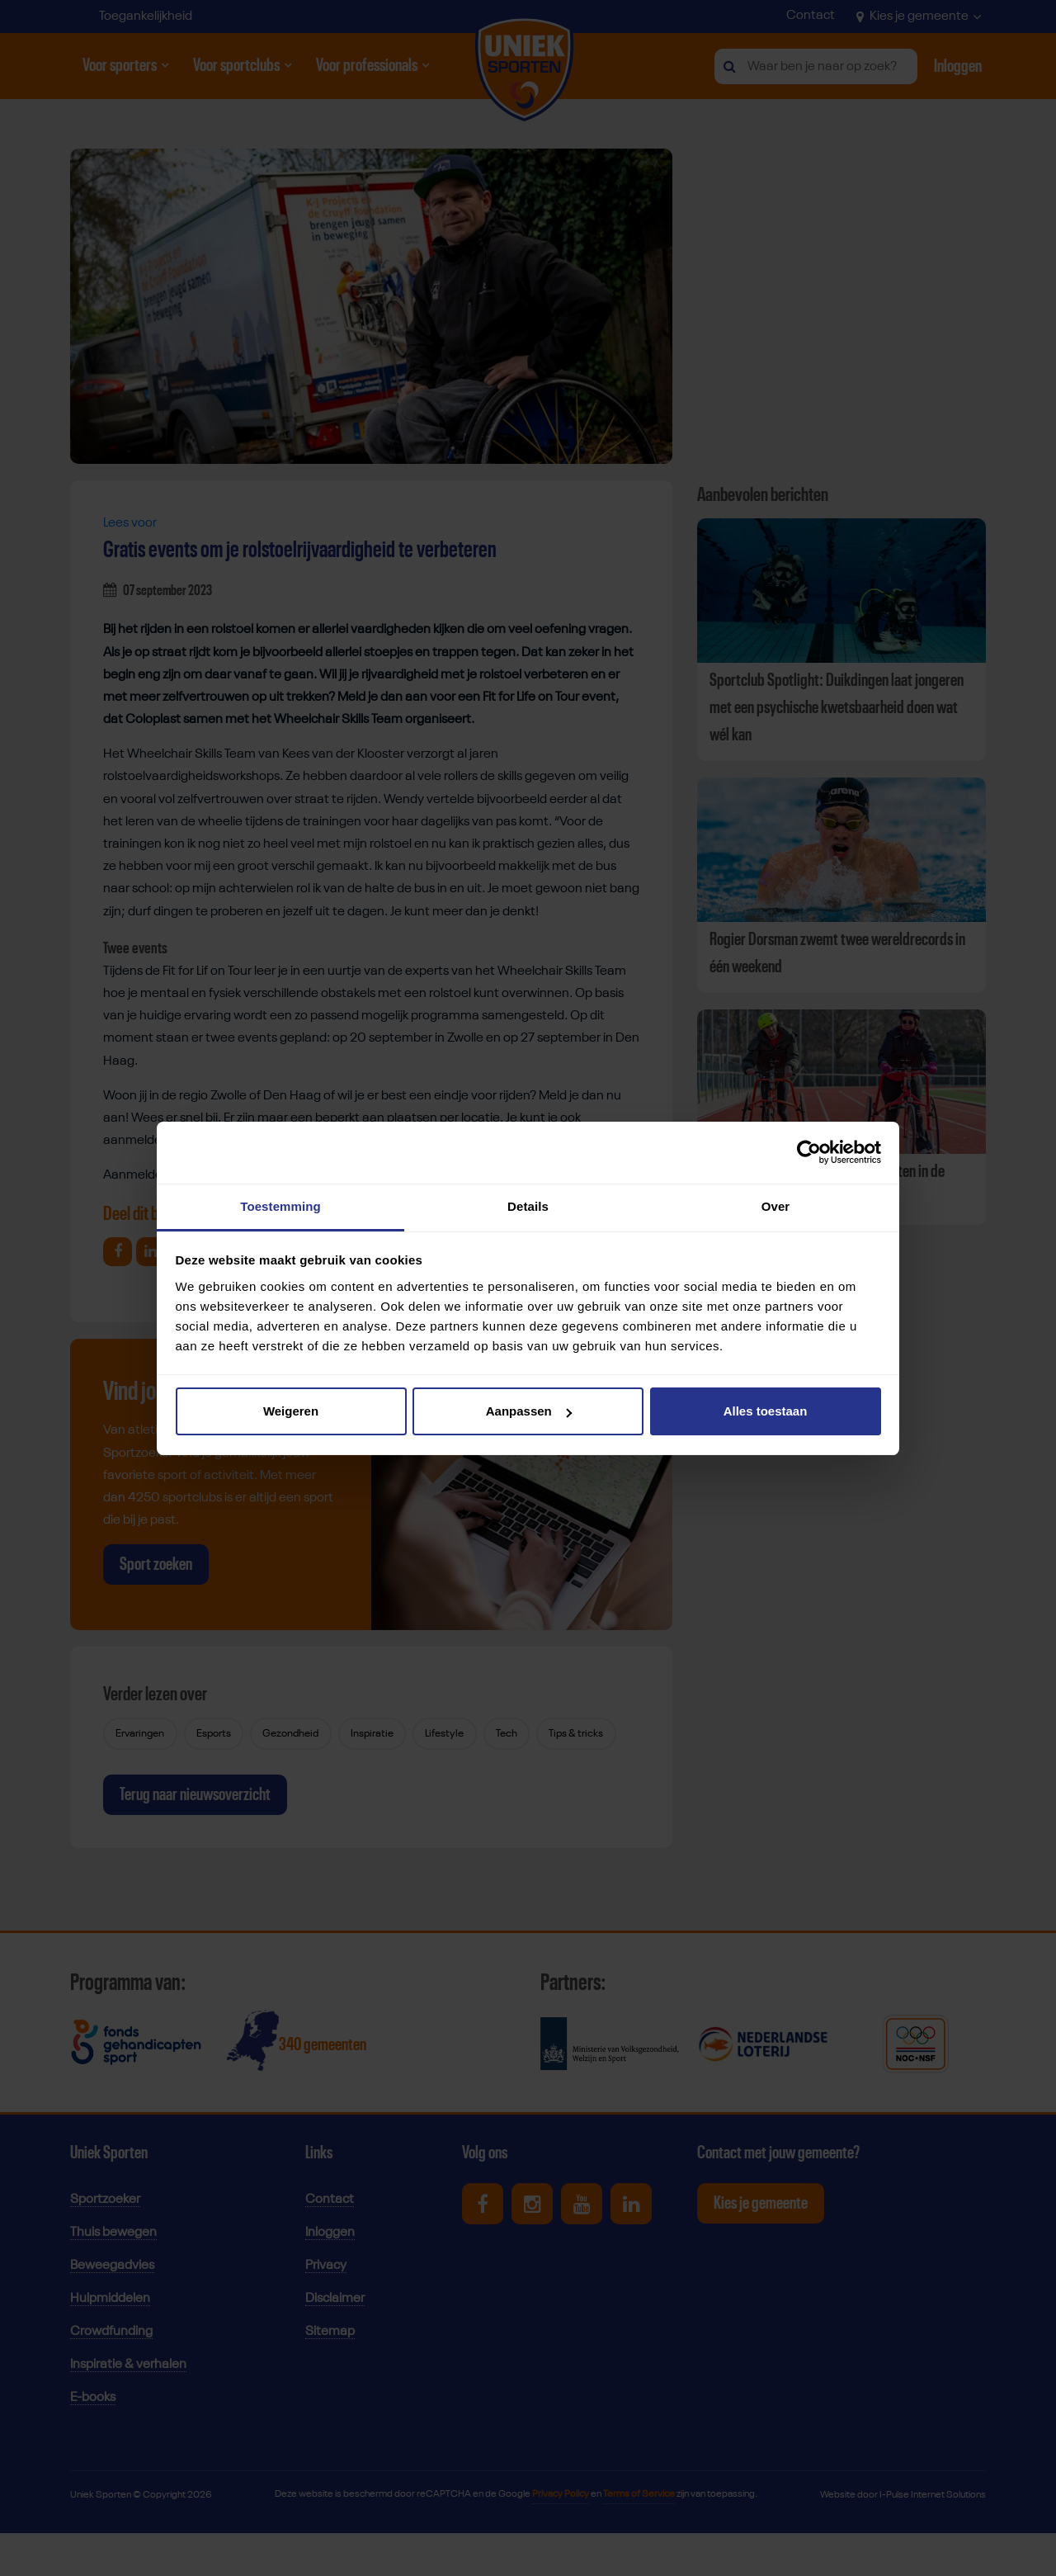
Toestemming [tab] (280, 1206)
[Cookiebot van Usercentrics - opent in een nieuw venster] (809, 1152)
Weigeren (290, 1411)
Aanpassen (529, 1411)
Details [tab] (528, 1206)
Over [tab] (775, 1206)
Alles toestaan (766, 1411)
